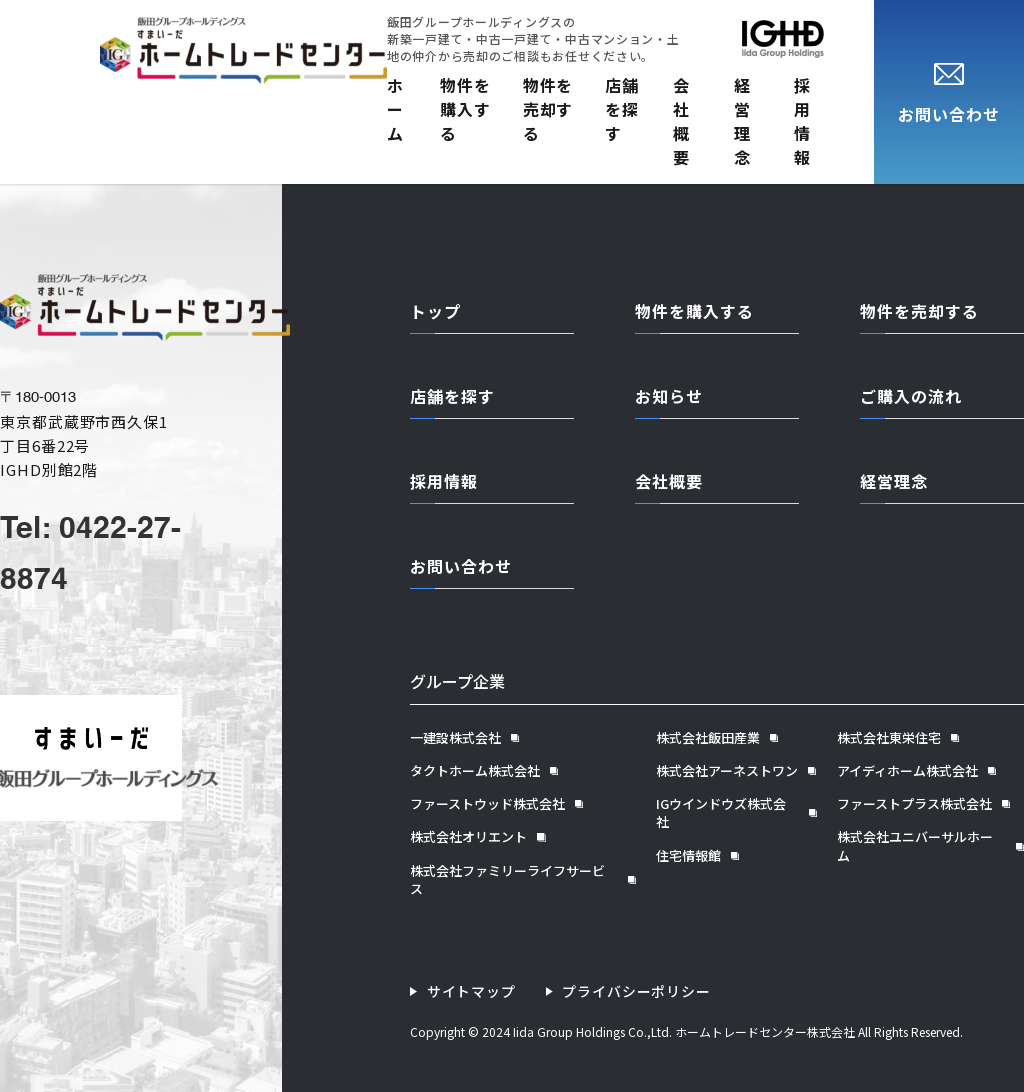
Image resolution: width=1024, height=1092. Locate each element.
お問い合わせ (461, 566)
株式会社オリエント (468, 837)
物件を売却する (548, 109)
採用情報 (802, 121)
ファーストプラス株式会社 (914, 804)
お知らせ (669, 396)
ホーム (395, 109)
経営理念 (742, 121)
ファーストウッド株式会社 (487, 804)
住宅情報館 (688, 856)
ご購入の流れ (911, 396)
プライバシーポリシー (637, 991)
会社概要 (681, 121)
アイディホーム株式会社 (907, 771)
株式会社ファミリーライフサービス (507, 880)
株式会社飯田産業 (708, 738)
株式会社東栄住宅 (889, 738)
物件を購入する (465, 109)
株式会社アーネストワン (727, 771)
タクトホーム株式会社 (475, 771)
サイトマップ (471, 991)
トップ (435, 311)
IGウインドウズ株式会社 (721, 813)
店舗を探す (622, 109)
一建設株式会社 (455, 738)
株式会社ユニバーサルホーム (915, 846)
